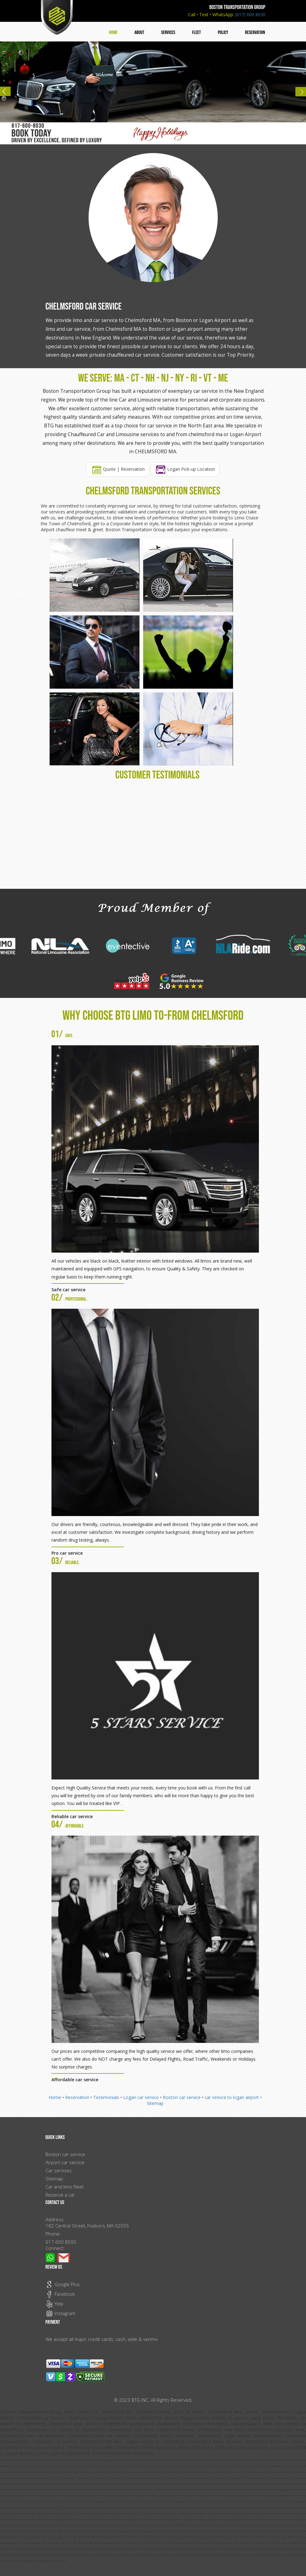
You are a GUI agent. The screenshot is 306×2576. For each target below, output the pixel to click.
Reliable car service (72, 1816)
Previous (8, 94)
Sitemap (155, 2103)
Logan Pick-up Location (185, 469)
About (139, 33)
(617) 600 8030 (250, 14)
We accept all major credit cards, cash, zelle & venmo (102, 2339)
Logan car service (141, 2097)
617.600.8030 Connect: (61, 2245)
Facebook (60, 2294)
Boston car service (182, 2097)
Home (113, 33)
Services (168, 33)
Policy (223, 33)
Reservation (255, 33)
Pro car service (67, 1553)
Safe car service (68, 1290)
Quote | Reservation (118, 469)
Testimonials (106, 2097)
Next (298, 94)
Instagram (60, 2313)
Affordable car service (74, 2079)
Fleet (196, 33)
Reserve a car (60, 2195)
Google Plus (63, 2284)
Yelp (54, 2303)
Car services (59, 2170)
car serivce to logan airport (232, 2097)
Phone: (53, 2234)
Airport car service (65, 2162)
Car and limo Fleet (65, 2187)
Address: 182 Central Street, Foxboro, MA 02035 (87, 2222)
